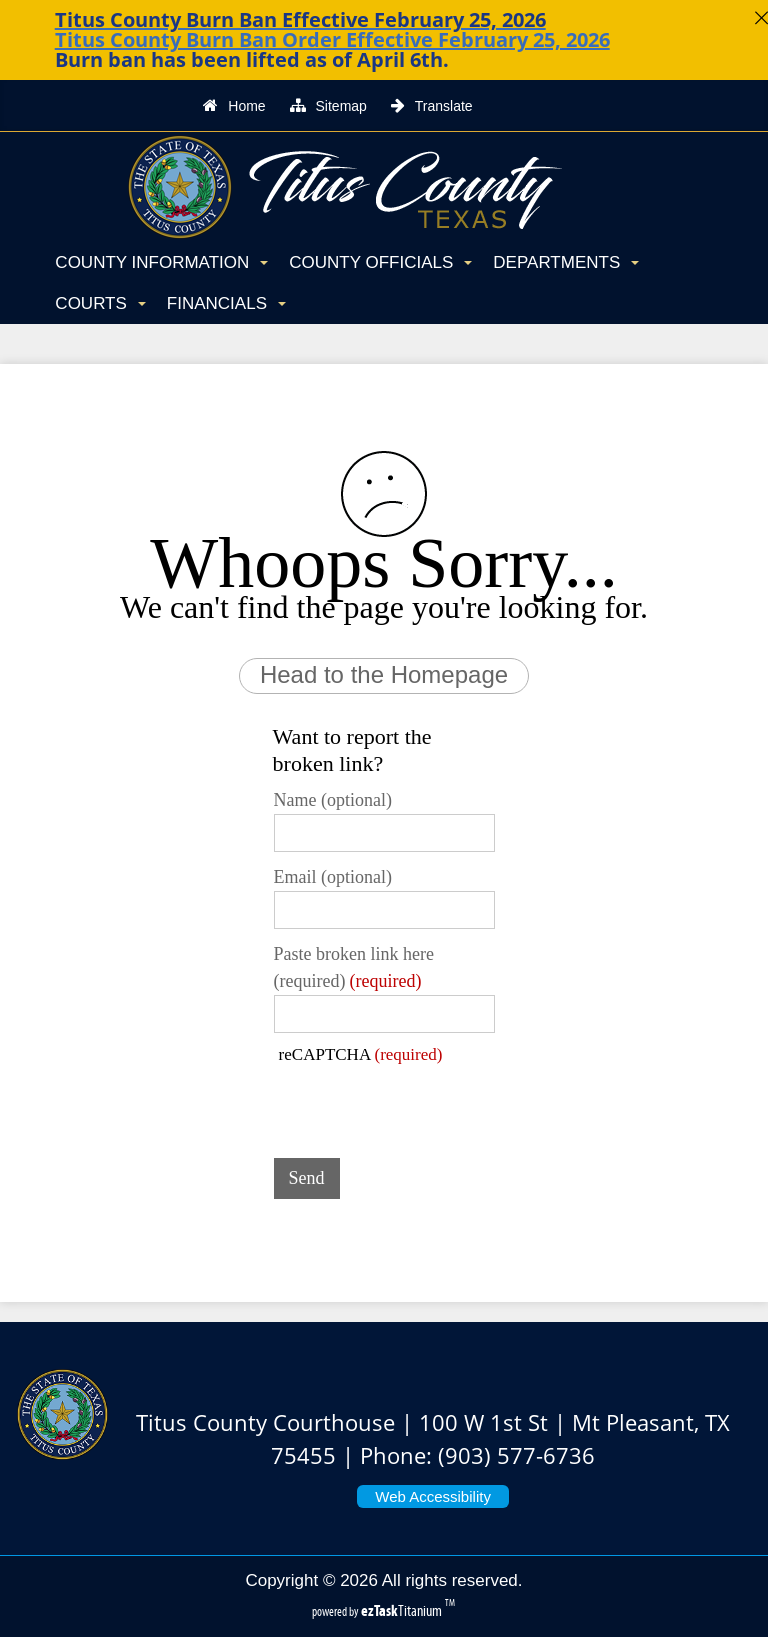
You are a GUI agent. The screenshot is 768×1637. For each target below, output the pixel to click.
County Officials (380, 262)
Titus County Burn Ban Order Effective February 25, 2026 (332, 39)
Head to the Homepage (384, 674)
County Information (161, 262)
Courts (100, 303)
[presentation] (426, 1104)
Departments (566, 262)
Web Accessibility (433, 1496)
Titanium (403, 1610)
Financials (226, 303)
